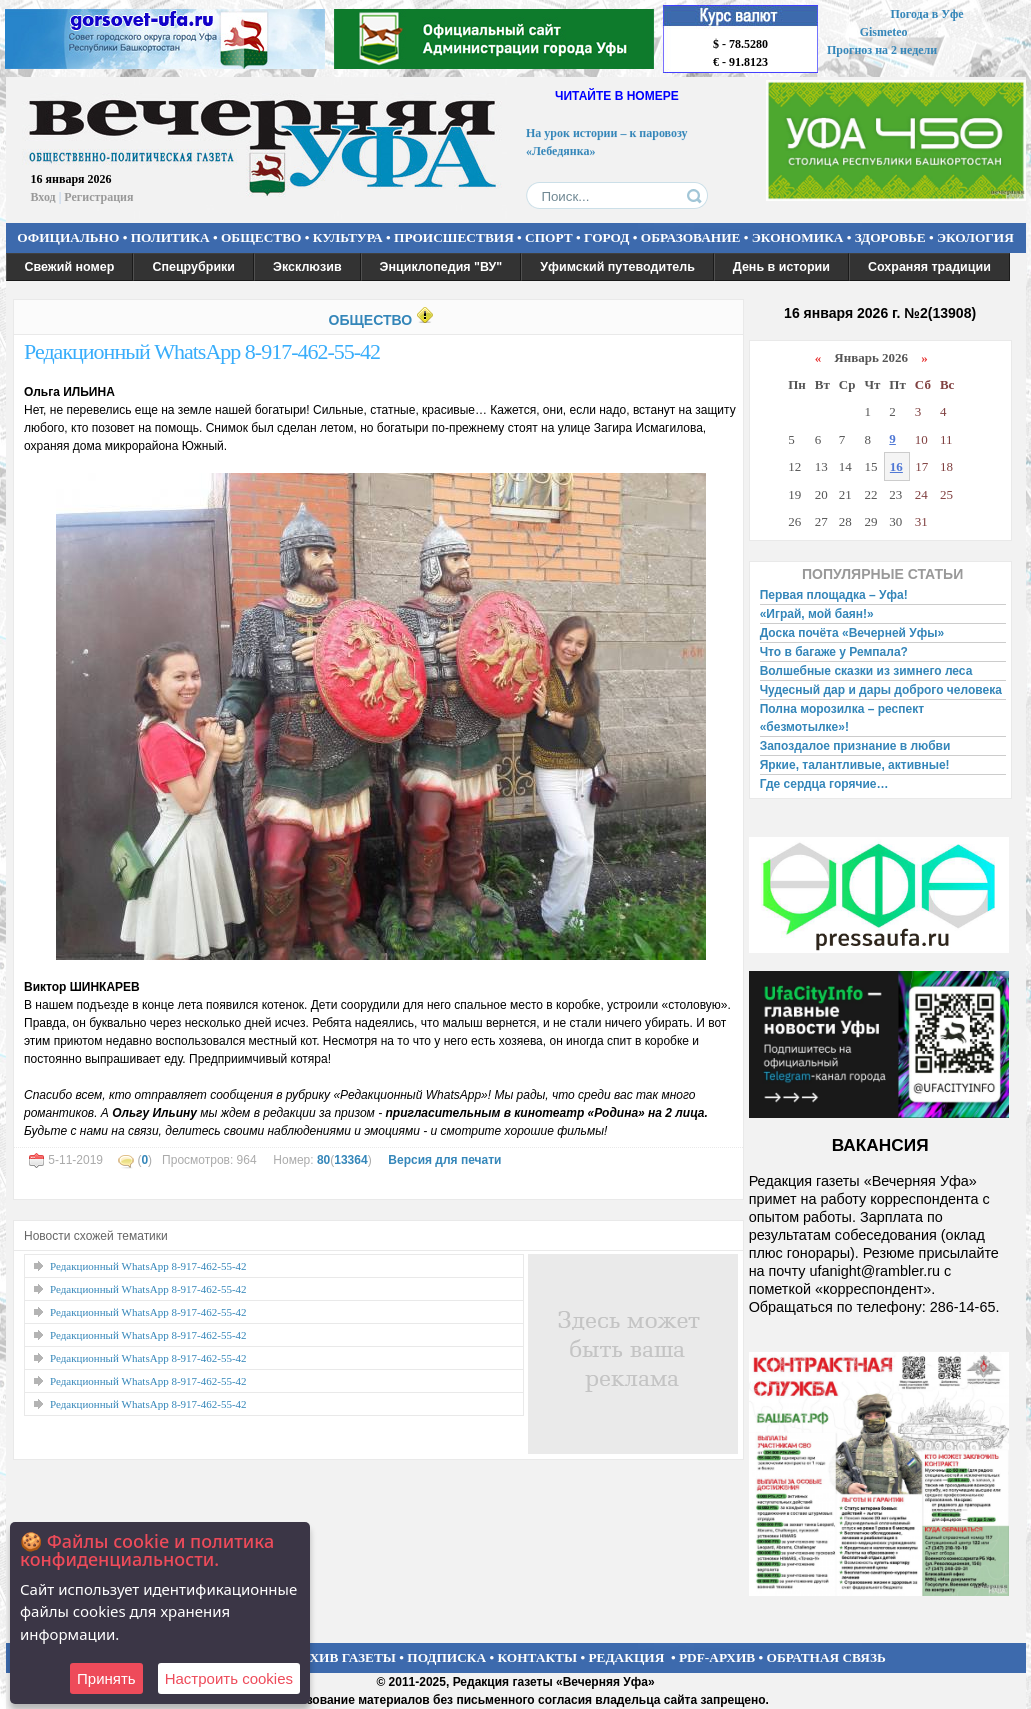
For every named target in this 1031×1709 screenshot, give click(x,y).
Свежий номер (70, 267)
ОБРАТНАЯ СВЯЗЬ (826, 1657)
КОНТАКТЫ (538, 1657)
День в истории (781, 267)
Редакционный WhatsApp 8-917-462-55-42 (202, 351)
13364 (350, 1160)
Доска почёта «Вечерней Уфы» (852, 633)
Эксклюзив (307, 267)
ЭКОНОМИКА (798, 237)
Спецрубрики (193, 267)
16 (896, 466)
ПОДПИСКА (446, 1657)
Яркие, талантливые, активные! (855, 765)
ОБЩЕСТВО (261, 237)
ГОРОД (606, 237)
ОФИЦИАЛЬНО (68, 237)
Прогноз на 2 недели (882, 50)
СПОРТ (549, 237)
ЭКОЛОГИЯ (975, 237)
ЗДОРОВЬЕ (890, 237)
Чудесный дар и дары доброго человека (881, 690)
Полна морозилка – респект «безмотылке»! (842, 718)
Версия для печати (444, 1160)
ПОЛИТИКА (170, 237)
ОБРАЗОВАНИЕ (691, 237)
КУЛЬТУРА (348, 237)
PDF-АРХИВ (717, 1657)
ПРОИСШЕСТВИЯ (454, 237)
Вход (43, 197)
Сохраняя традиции (929, 267)
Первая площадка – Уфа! (834, 595)
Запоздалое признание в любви (855, 746)
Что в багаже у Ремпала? (834, 652)
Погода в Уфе (926, 14)
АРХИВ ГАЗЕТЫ (344, 1657)
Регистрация (98, 197)
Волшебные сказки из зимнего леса (866, 671)
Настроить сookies (229, 1678)
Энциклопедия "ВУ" (441, 267)
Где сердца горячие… (824, 784)
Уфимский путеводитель (617, 267)
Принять (106, 1678)
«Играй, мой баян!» (817, 614)
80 (323, 1160)
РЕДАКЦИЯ (626, 1657)
